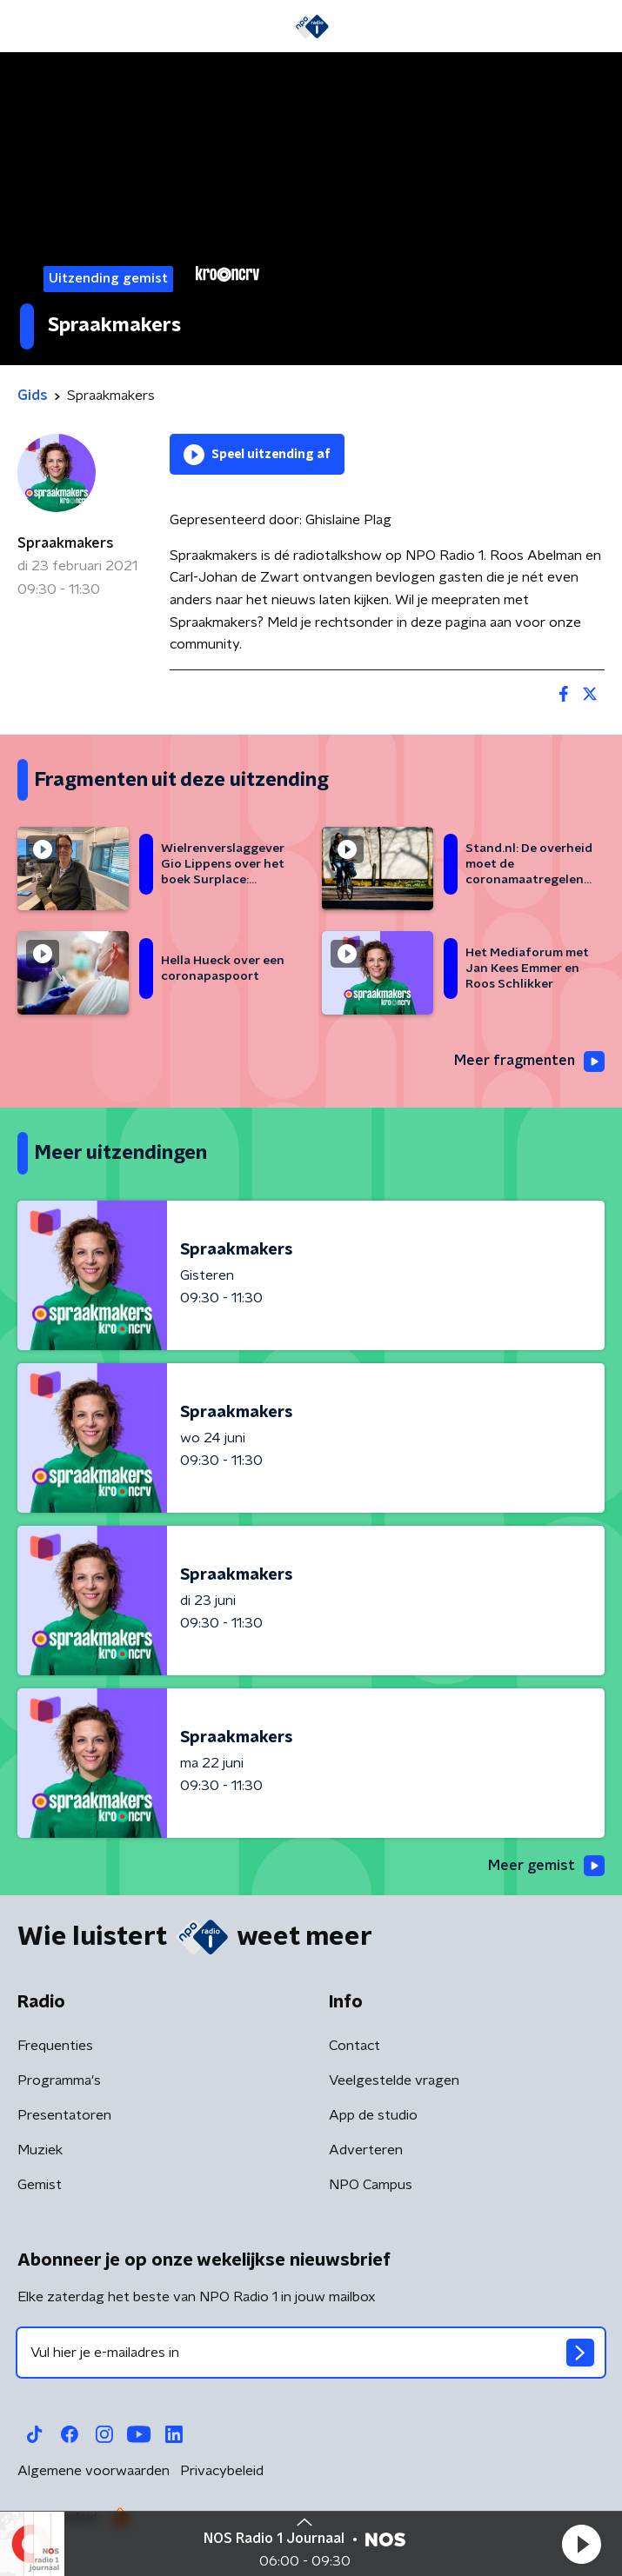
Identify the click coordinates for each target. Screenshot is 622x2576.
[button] (581, 2544)
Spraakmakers (65, 543)
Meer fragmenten (529, 1061)
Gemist (39, 2185)
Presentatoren (64, 2115)
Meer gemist (546, 1865)
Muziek (40, 2150)
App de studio (373, 2115)
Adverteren (366, 2150)
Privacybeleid (222, 2471)
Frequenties (55, 2046)
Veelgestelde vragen (394, 2080)
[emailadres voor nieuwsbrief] (311, 2352)
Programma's (59, 2080)
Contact (354, 2046)
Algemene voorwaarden (93, 2471)
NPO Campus (370, 2185)
